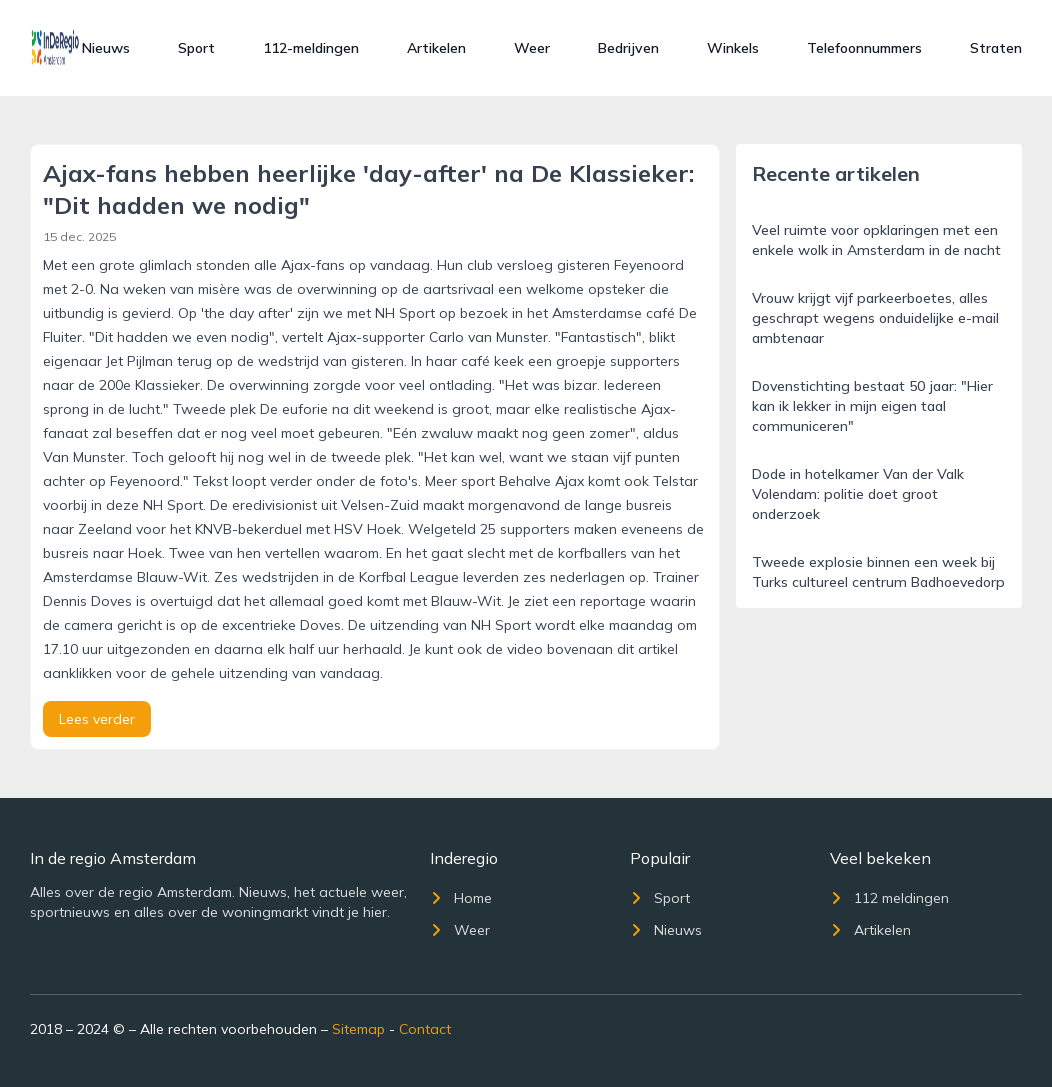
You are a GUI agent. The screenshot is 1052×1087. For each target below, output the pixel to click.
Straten (996, 48)
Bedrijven (628, 48)
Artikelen (436, 48)
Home (461, 898)
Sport (196, 48)
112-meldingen (311, 48)
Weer (532, 48)
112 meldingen (889, 898)
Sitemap (358, 1029)
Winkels (733, 48)
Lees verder (97, 719)
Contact (425, 1029)
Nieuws (106, 48)
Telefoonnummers (864, 48)
